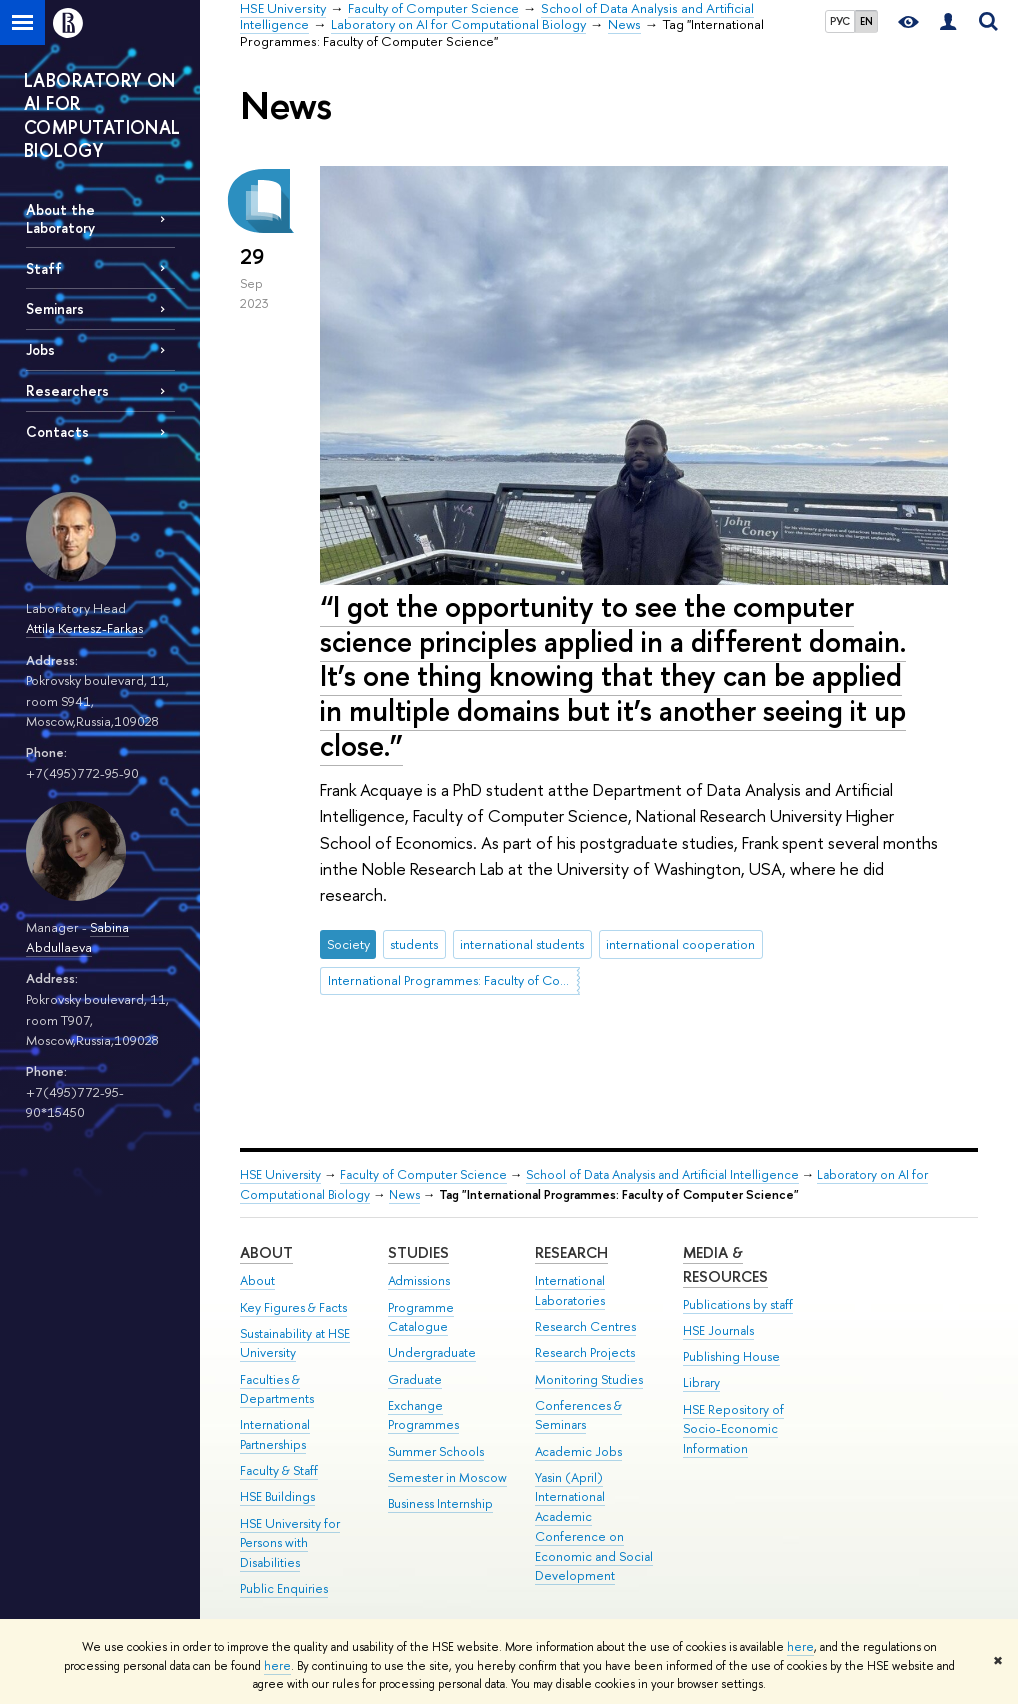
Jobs (40, 349)
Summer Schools (436, 1451)
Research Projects (585, 1352)
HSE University (280, 1174)
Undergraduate (432, 1352)
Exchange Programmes (423, 1415)
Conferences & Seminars (578, 1415)
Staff (44, 268)
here (800, 1647)
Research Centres (585, 1326)
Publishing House (731, 1356)
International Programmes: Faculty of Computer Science (454, 980)
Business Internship (440, 1503)
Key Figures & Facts (293, 1307)
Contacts (57, 431)
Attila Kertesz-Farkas (84, 628)
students (414, 944)
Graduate (415, 1379)
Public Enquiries (284, 1588)
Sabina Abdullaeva (77, 937)
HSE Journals (718, 1330)
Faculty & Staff (279, 1470)
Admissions (419, 1280)
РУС (840, 21)
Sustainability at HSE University (295, 1343)
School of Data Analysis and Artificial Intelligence (662, 1174)
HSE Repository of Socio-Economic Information (733, 1429)
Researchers (67, 390)
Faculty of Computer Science (423, 1174)
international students (522, 944)
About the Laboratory (60, 218)
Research (571, 1252)
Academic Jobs (578, 1451)
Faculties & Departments (277, 1389)
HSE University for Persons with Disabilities (290, 1543)
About (266, 1252)
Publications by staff (738, 1304)
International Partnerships (275, 1434)
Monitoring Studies (589, 1379)
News (404, 1194)
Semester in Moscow (447, 1477)
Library (701, 1382)
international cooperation (680, 944)
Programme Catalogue (421, 1317)
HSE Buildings (277, 1496)
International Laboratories (570, 1290)
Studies (418, 1252)
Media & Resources (725, 1264)
